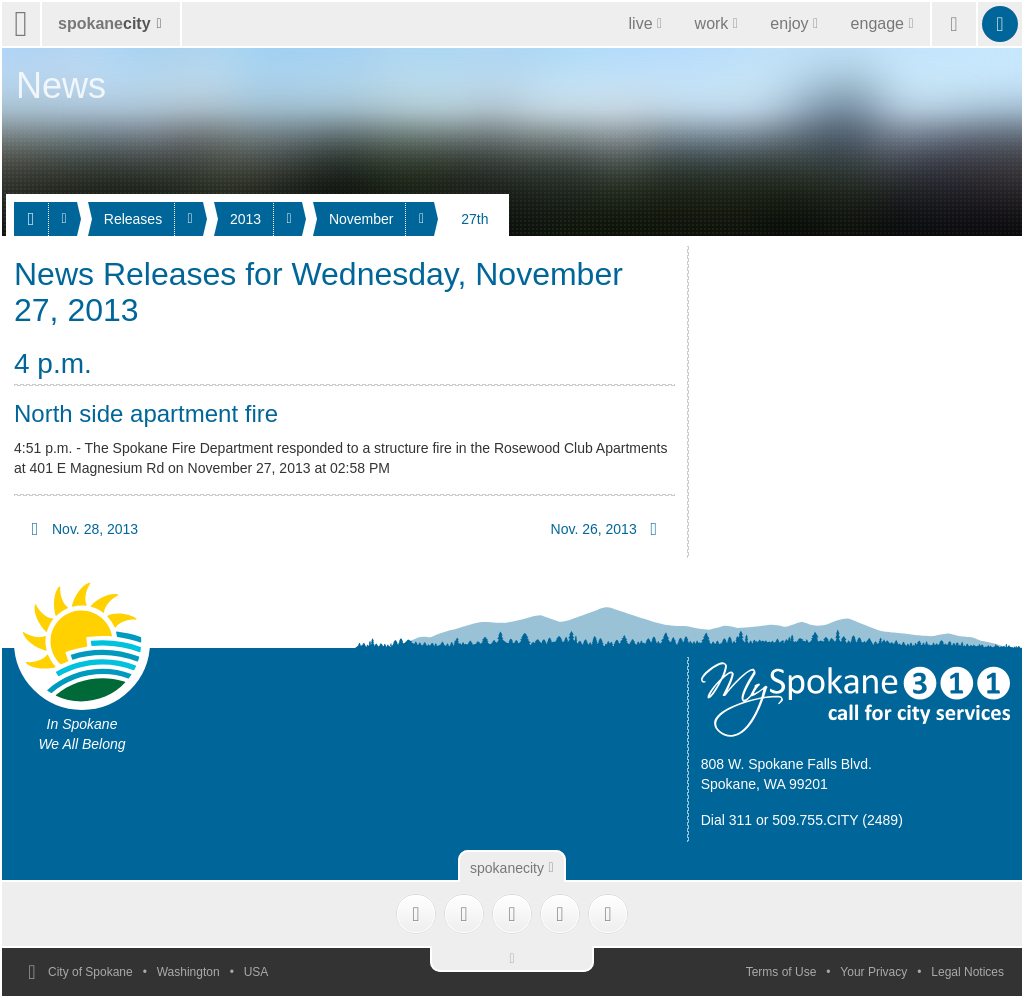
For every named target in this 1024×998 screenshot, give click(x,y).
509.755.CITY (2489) (837, 820)
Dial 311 (726, 820)
